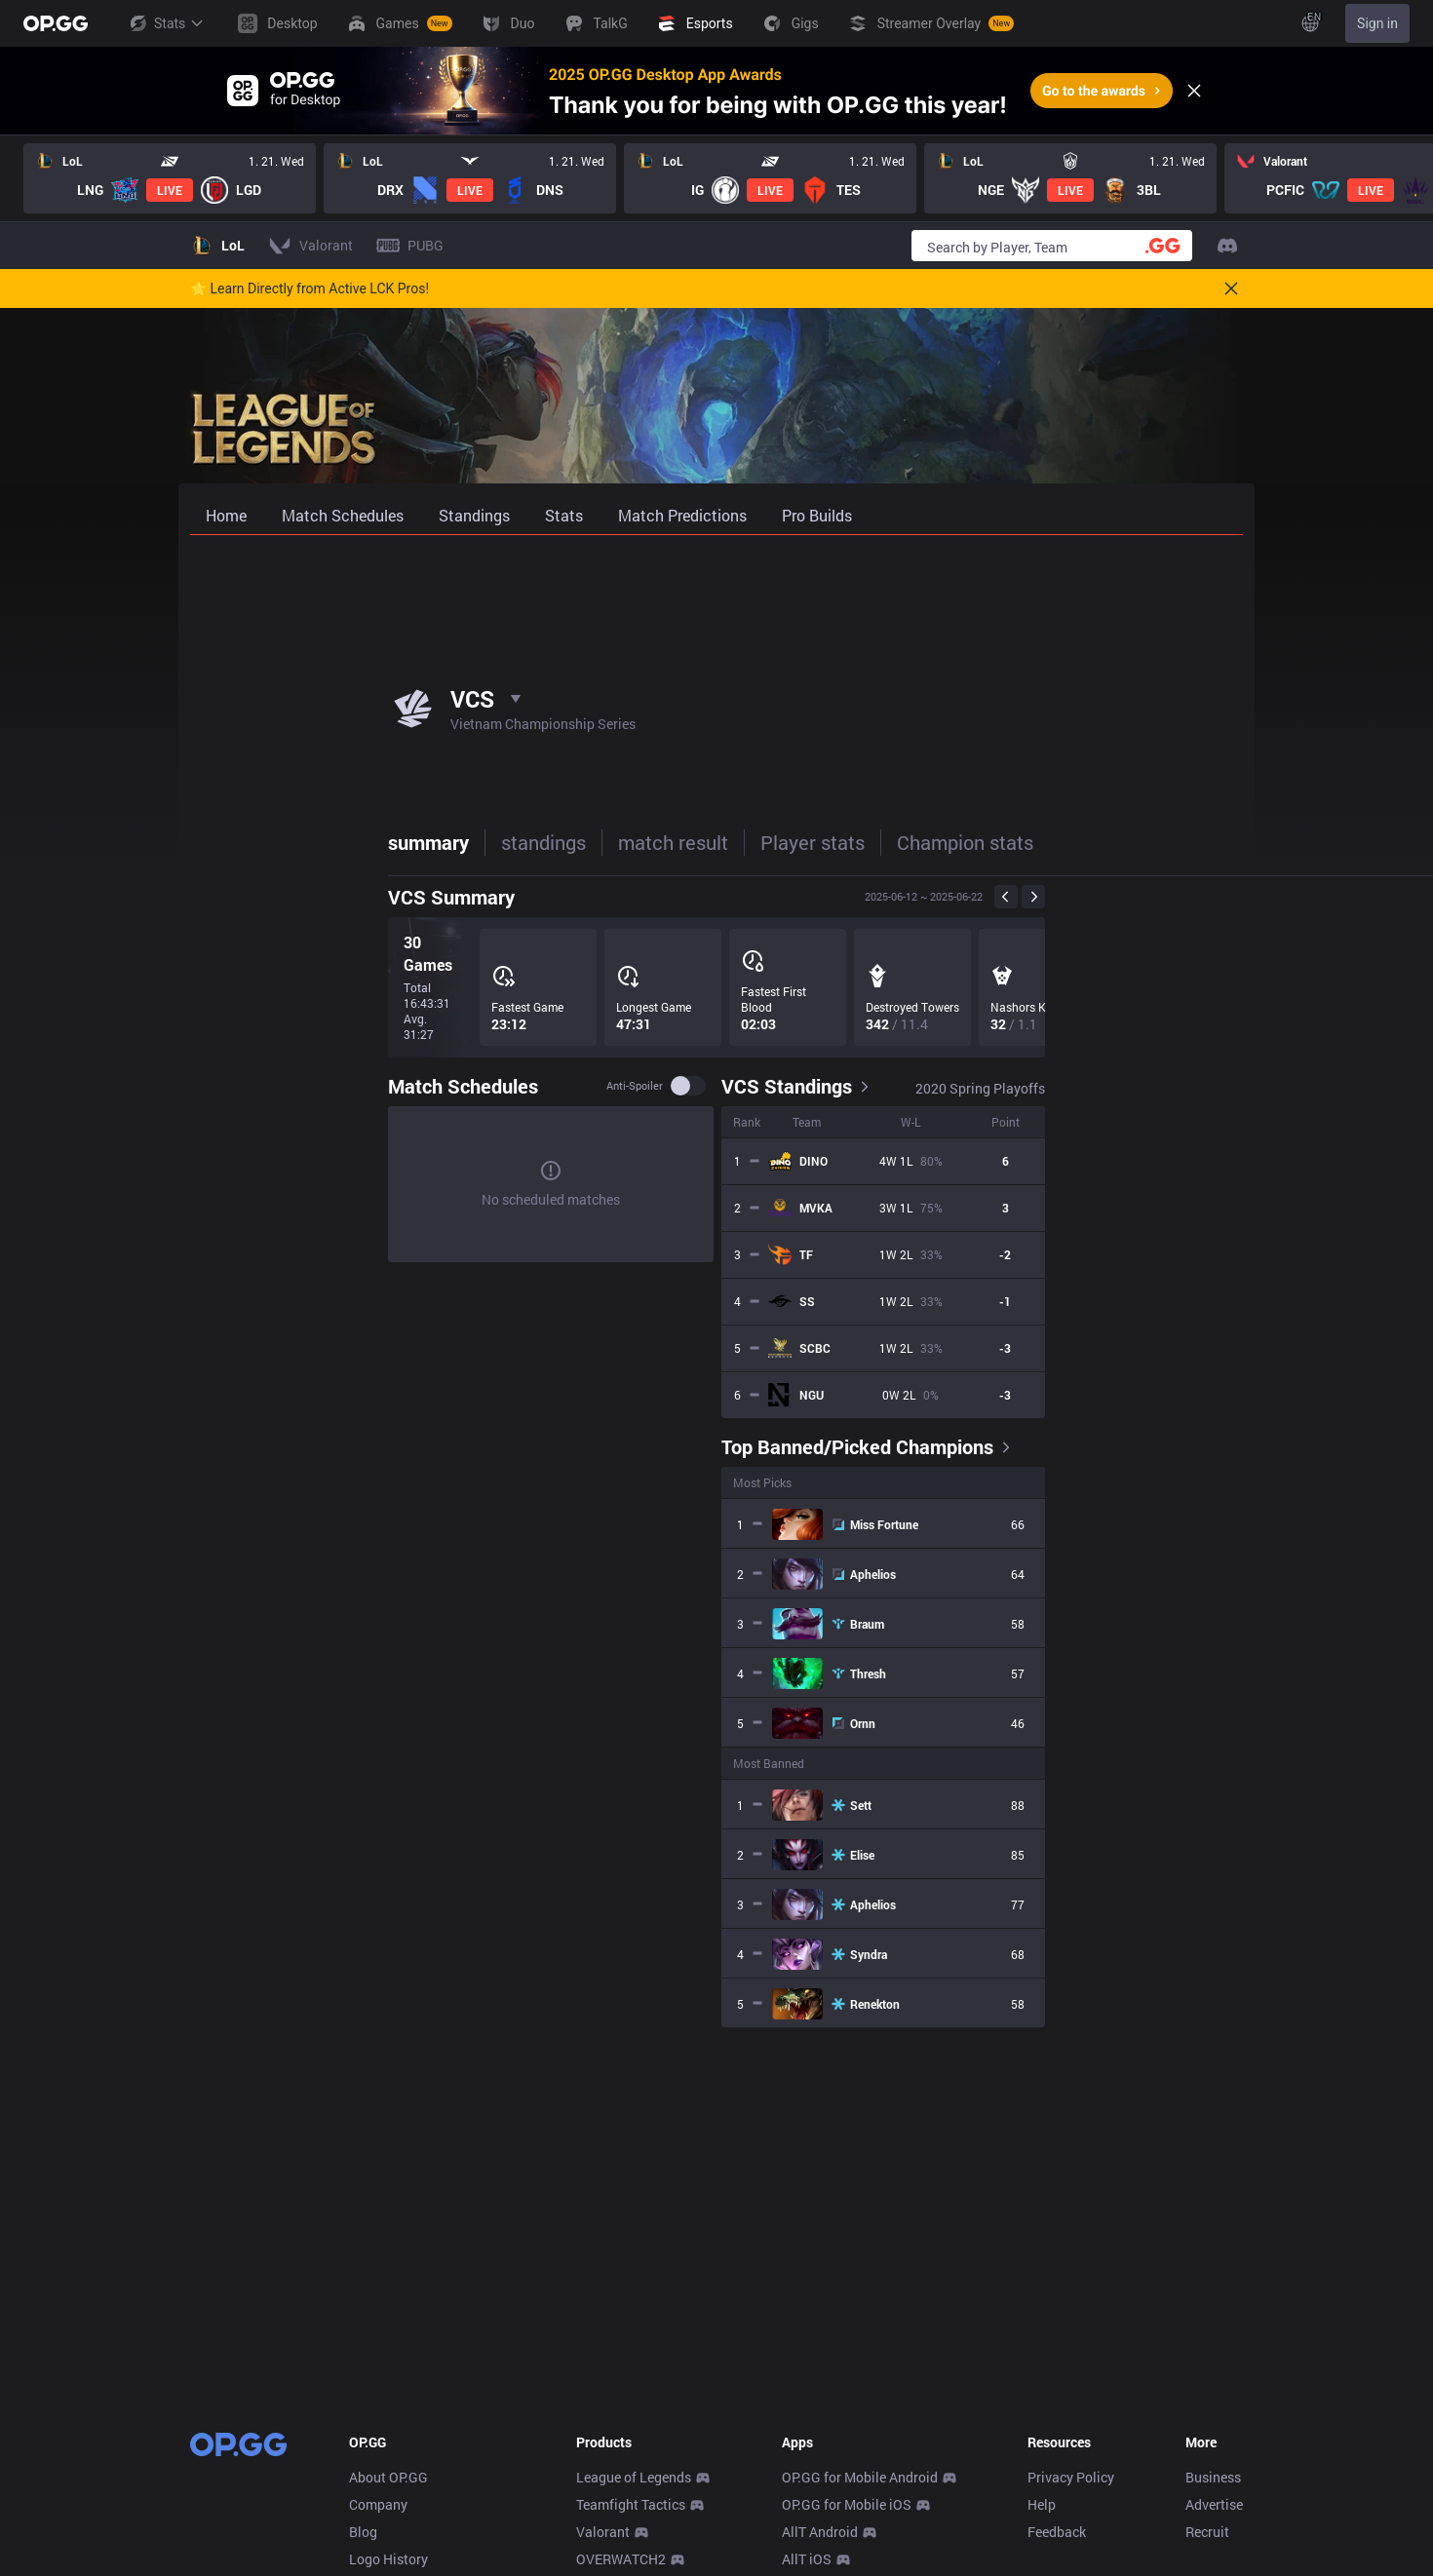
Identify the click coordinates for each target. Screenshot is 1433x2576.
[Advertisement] (716, 587)
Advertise (1214, 2504)
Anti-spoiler (832, 1086)
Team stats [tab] (916, 842)
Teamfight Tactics (630, 2504)
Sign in (1377, 23)
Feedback (1056, 2531)
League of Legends (633, 2477)
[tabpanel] (716, 1451)
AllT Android (820, 2531)
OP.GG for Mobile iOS (846, 2504)
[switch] (886, 1086)
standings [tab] (345, 842)
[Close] (1194, 90)
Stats (166, 23)
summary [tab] (230, 842)
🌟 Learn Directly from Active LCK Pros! (309, 288)
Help (1041, 2504)
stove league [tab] (1052, 842)
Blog (363, 2531)
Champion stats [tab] (767, 842)
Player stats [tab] (614, 842)
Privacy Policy (1070, 2477)
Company (378, 2504)
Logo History (388, 2559)
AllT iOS (807, 2559)
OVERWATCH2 (621, 2559)
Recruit (1207, 2531)
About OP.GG (388, 2477)
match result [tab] (475, 842)
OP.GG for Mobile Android (860, 2477)
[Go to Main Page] (55, 23)
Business (1213, 2477)
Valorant (603, 2531)
